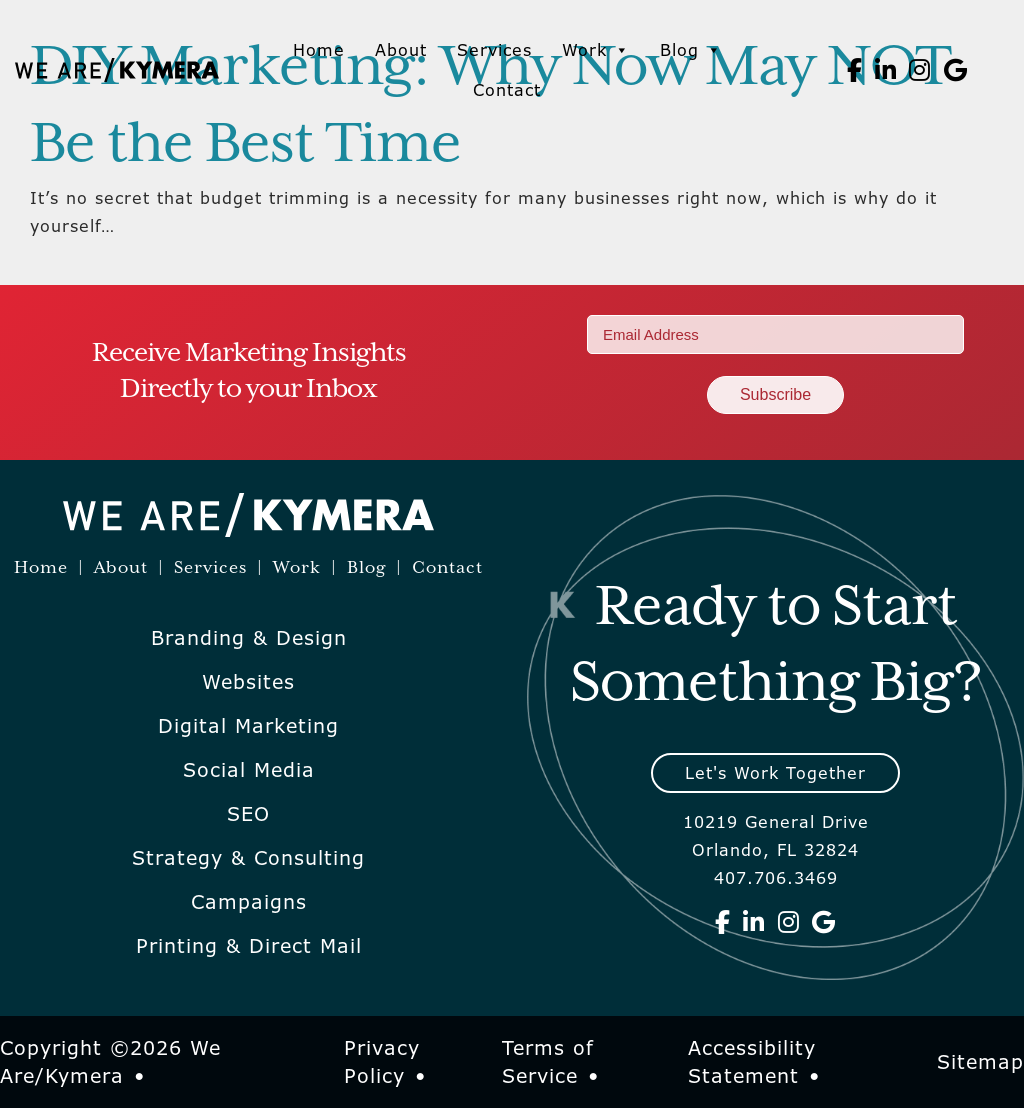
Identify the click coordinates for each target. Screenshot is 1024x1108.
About (401, 50)
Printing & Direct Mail (249, 946)
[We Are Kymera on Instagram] (920, 70)
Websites (248, 682)
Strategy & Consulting (248, 858)
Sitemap (980, 1062)
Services (494, 50)
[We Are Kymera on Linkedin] (886, 70)
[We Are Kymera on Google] (956, 70)
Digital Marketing (248, 726)
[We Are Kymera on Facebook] (855, 70)
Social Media (249, 770)
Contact (507, 90)
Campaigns (249, 902)
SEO (248, 814)
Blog (691, 50)
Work (596, 50)
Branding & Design (249, 638)
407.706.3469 (776, 878)
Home (319, 50)
